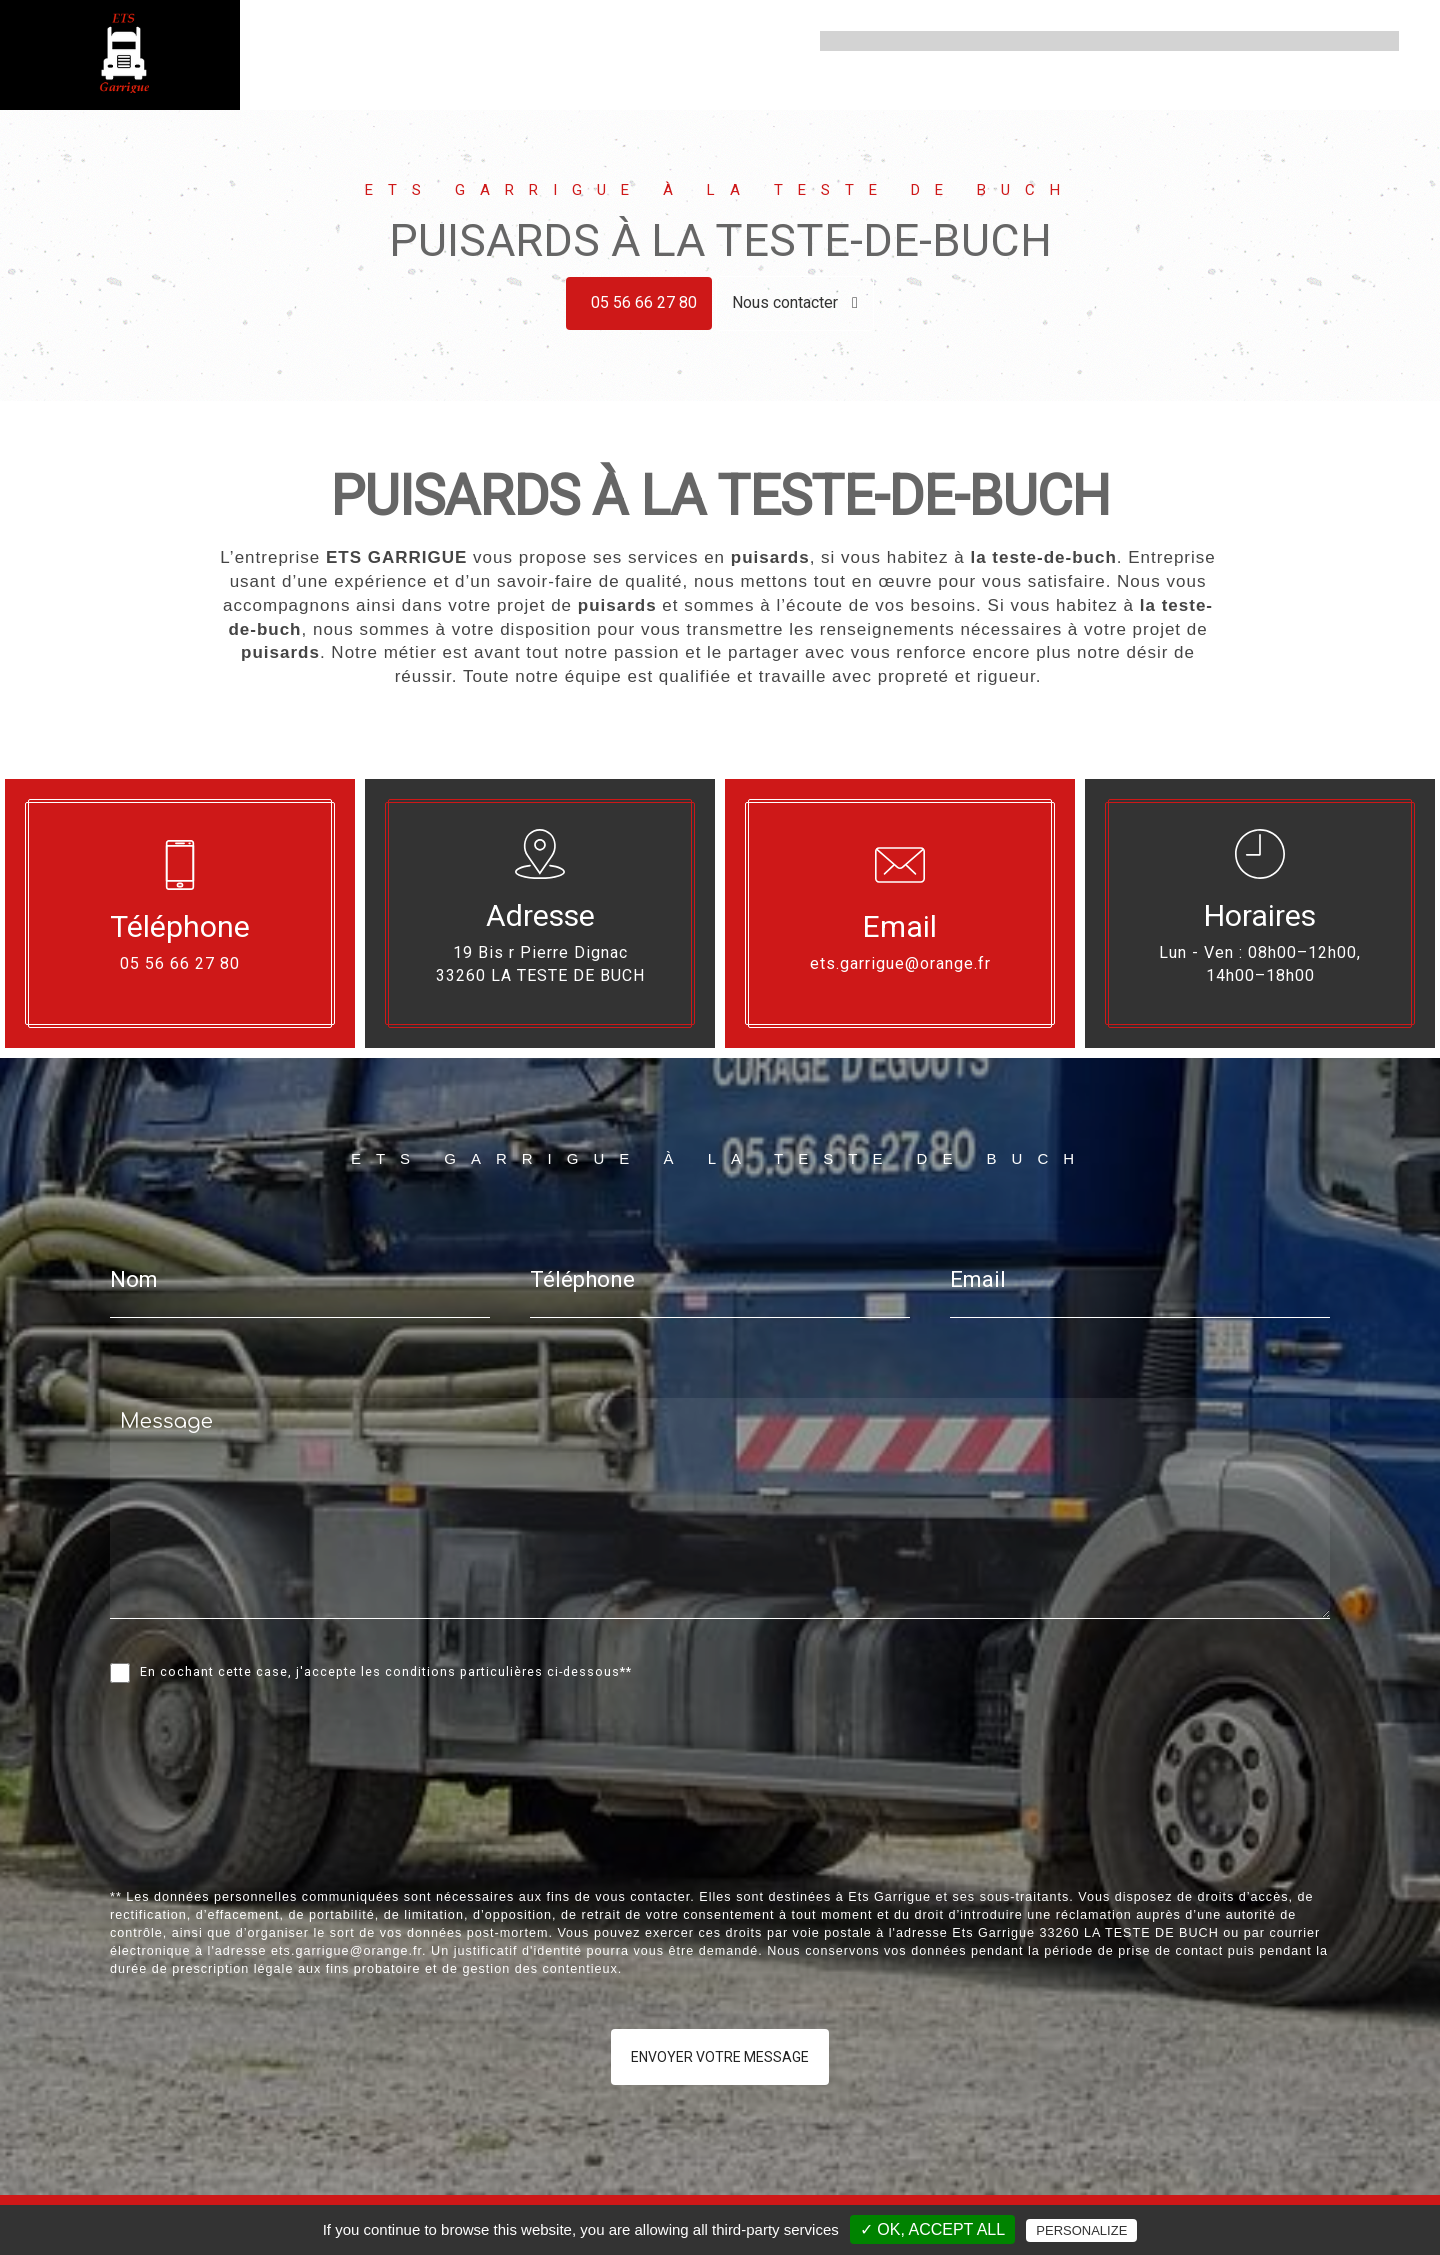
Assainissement (957, 41)
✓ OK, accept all (932, 2229)
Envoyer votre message (720, 2057)
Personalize (1081, 2230)
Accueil (856, 41)
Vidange (1060, 41)
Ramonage (1270, 41)
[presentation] (322, 1830)
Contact (1356, 41)
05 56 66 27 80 (644, 302)
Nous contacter (795, 302)
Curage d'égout (1161, 41)
